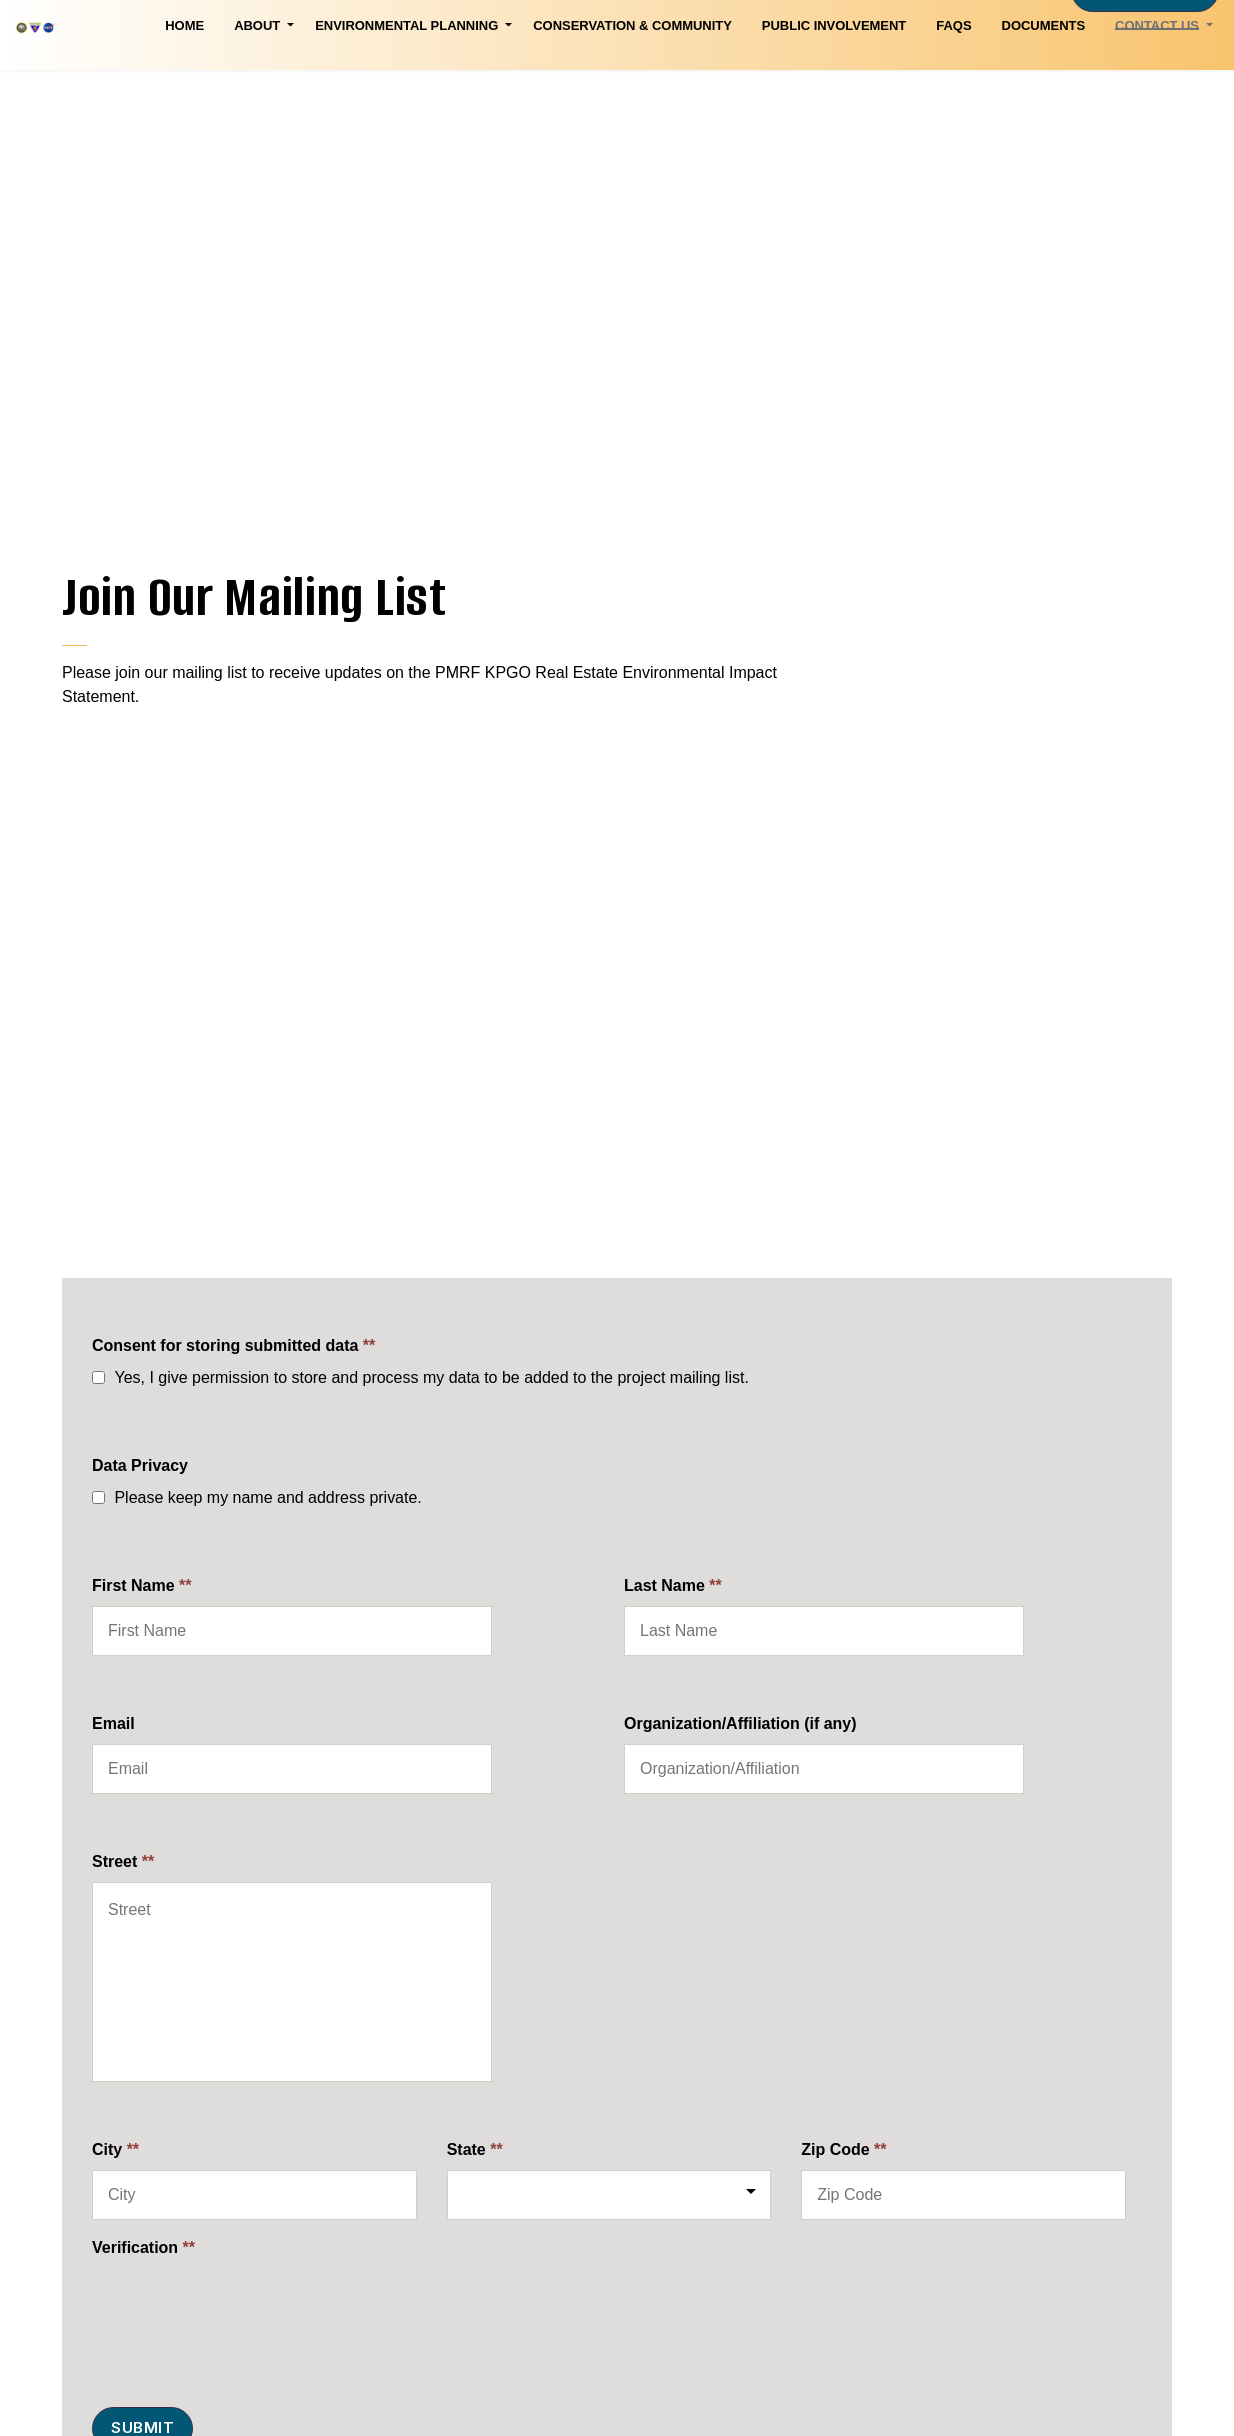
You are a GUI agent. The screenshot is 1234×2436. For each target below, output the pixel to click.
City (115, 2149)
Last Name (673, 1585)
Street (123, 1861)
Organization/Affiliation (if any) (740, 1723)
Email (113, 1723)
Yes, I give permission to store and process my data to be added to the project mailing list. (431, 1377)
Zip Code (843, 2149)
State (475, 2149)
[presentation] (244, 2307)
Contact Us (1007, 87)
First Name (141, 1585)
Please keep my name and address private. (267, 1497)
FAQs (803, 87)
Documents (893, 87)
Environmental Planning (256, 87)
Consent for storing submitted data (233, 1345)
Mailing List (1145, 52)
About (107, 87)
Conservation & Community (482, 87)
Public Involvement (684, 87)
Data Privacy (140, 1465)
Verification (143, 2247)
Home (34, 87)
